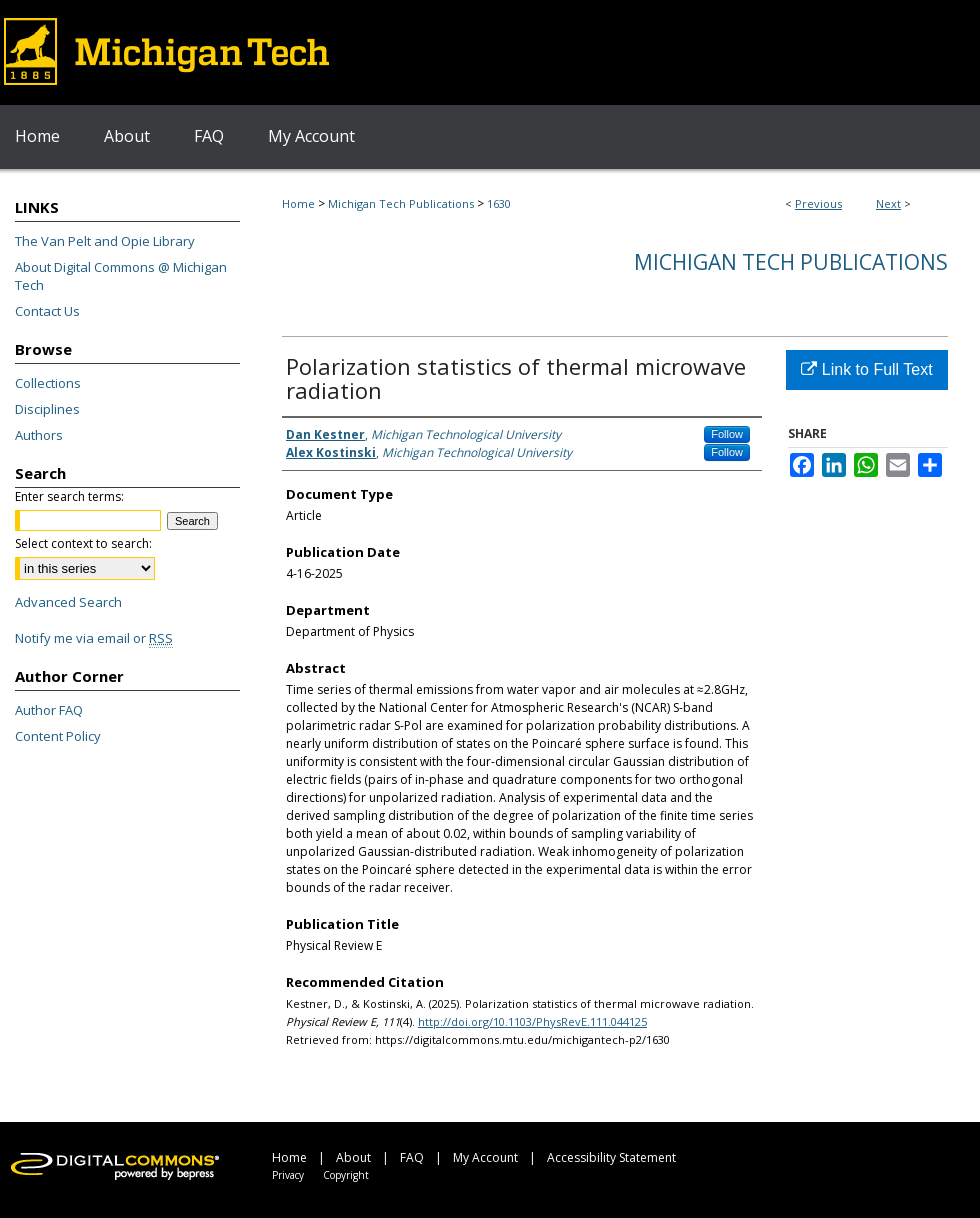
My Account (485, 1157)
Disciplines (47, 409)
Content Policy (58, 736)
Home (298, 203)
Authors (39, 435)
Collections (48, 383)
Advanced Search (68, 602)
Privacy (288, 1175)
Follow (727, 434)
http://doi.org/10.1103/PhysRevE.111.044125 (532, 1021)
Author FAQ (49, 710)
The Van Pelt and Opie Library (105, 241)
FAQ (412, 1157)
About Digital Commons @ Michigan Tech (121, 276)
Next (888, 203)
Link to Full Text (866, 369)
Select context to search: (83, 543)
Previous (818, 203)
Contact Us (47, 311)
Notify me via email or (94, 638)
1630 (499, 203)
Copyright (346, 1175)
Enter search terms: (69, 496)
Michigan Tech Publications (401, 203)
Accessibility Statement (611, 1157)
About (353, 1157)
